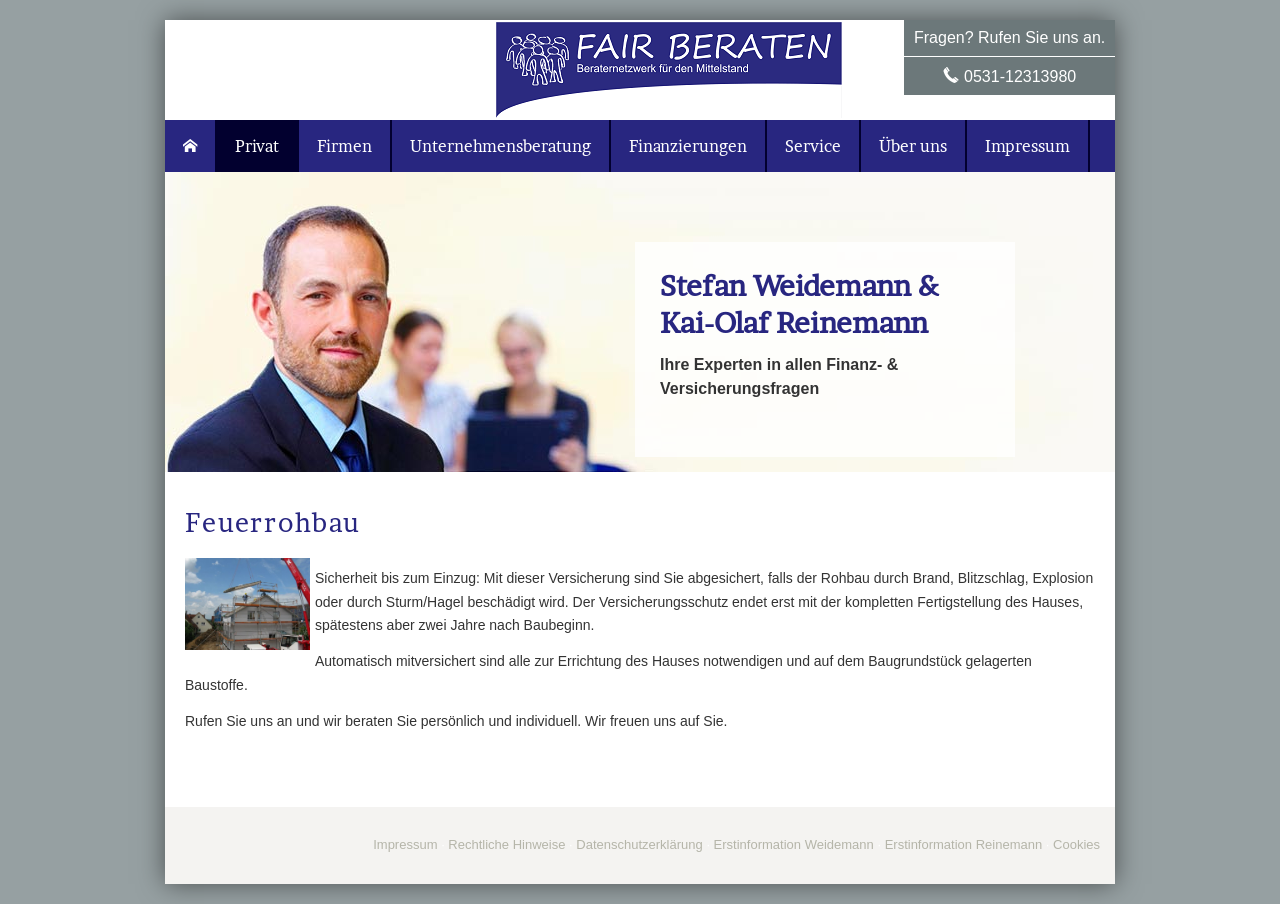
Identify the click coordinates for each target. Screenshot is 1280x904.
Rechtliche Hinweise (506, 844)
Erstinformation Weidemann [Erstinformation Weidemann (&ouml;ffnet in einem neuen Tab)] (794, 844)
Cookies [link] (1076, 844)
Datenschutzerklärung (639, 844)
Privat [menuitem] (257, 146)
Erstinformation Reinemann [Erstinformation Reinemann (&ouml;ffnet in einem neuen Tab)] (964, 844)
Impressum (405, 844)
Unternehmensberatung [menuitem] (500, 146)
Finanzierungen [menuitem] (688, 146)
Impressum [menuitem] (1027, 146)
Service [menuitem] (813, 146)
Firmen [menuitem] (344, 146)
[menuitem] (191, 146)
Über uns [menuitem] (913, 146)
